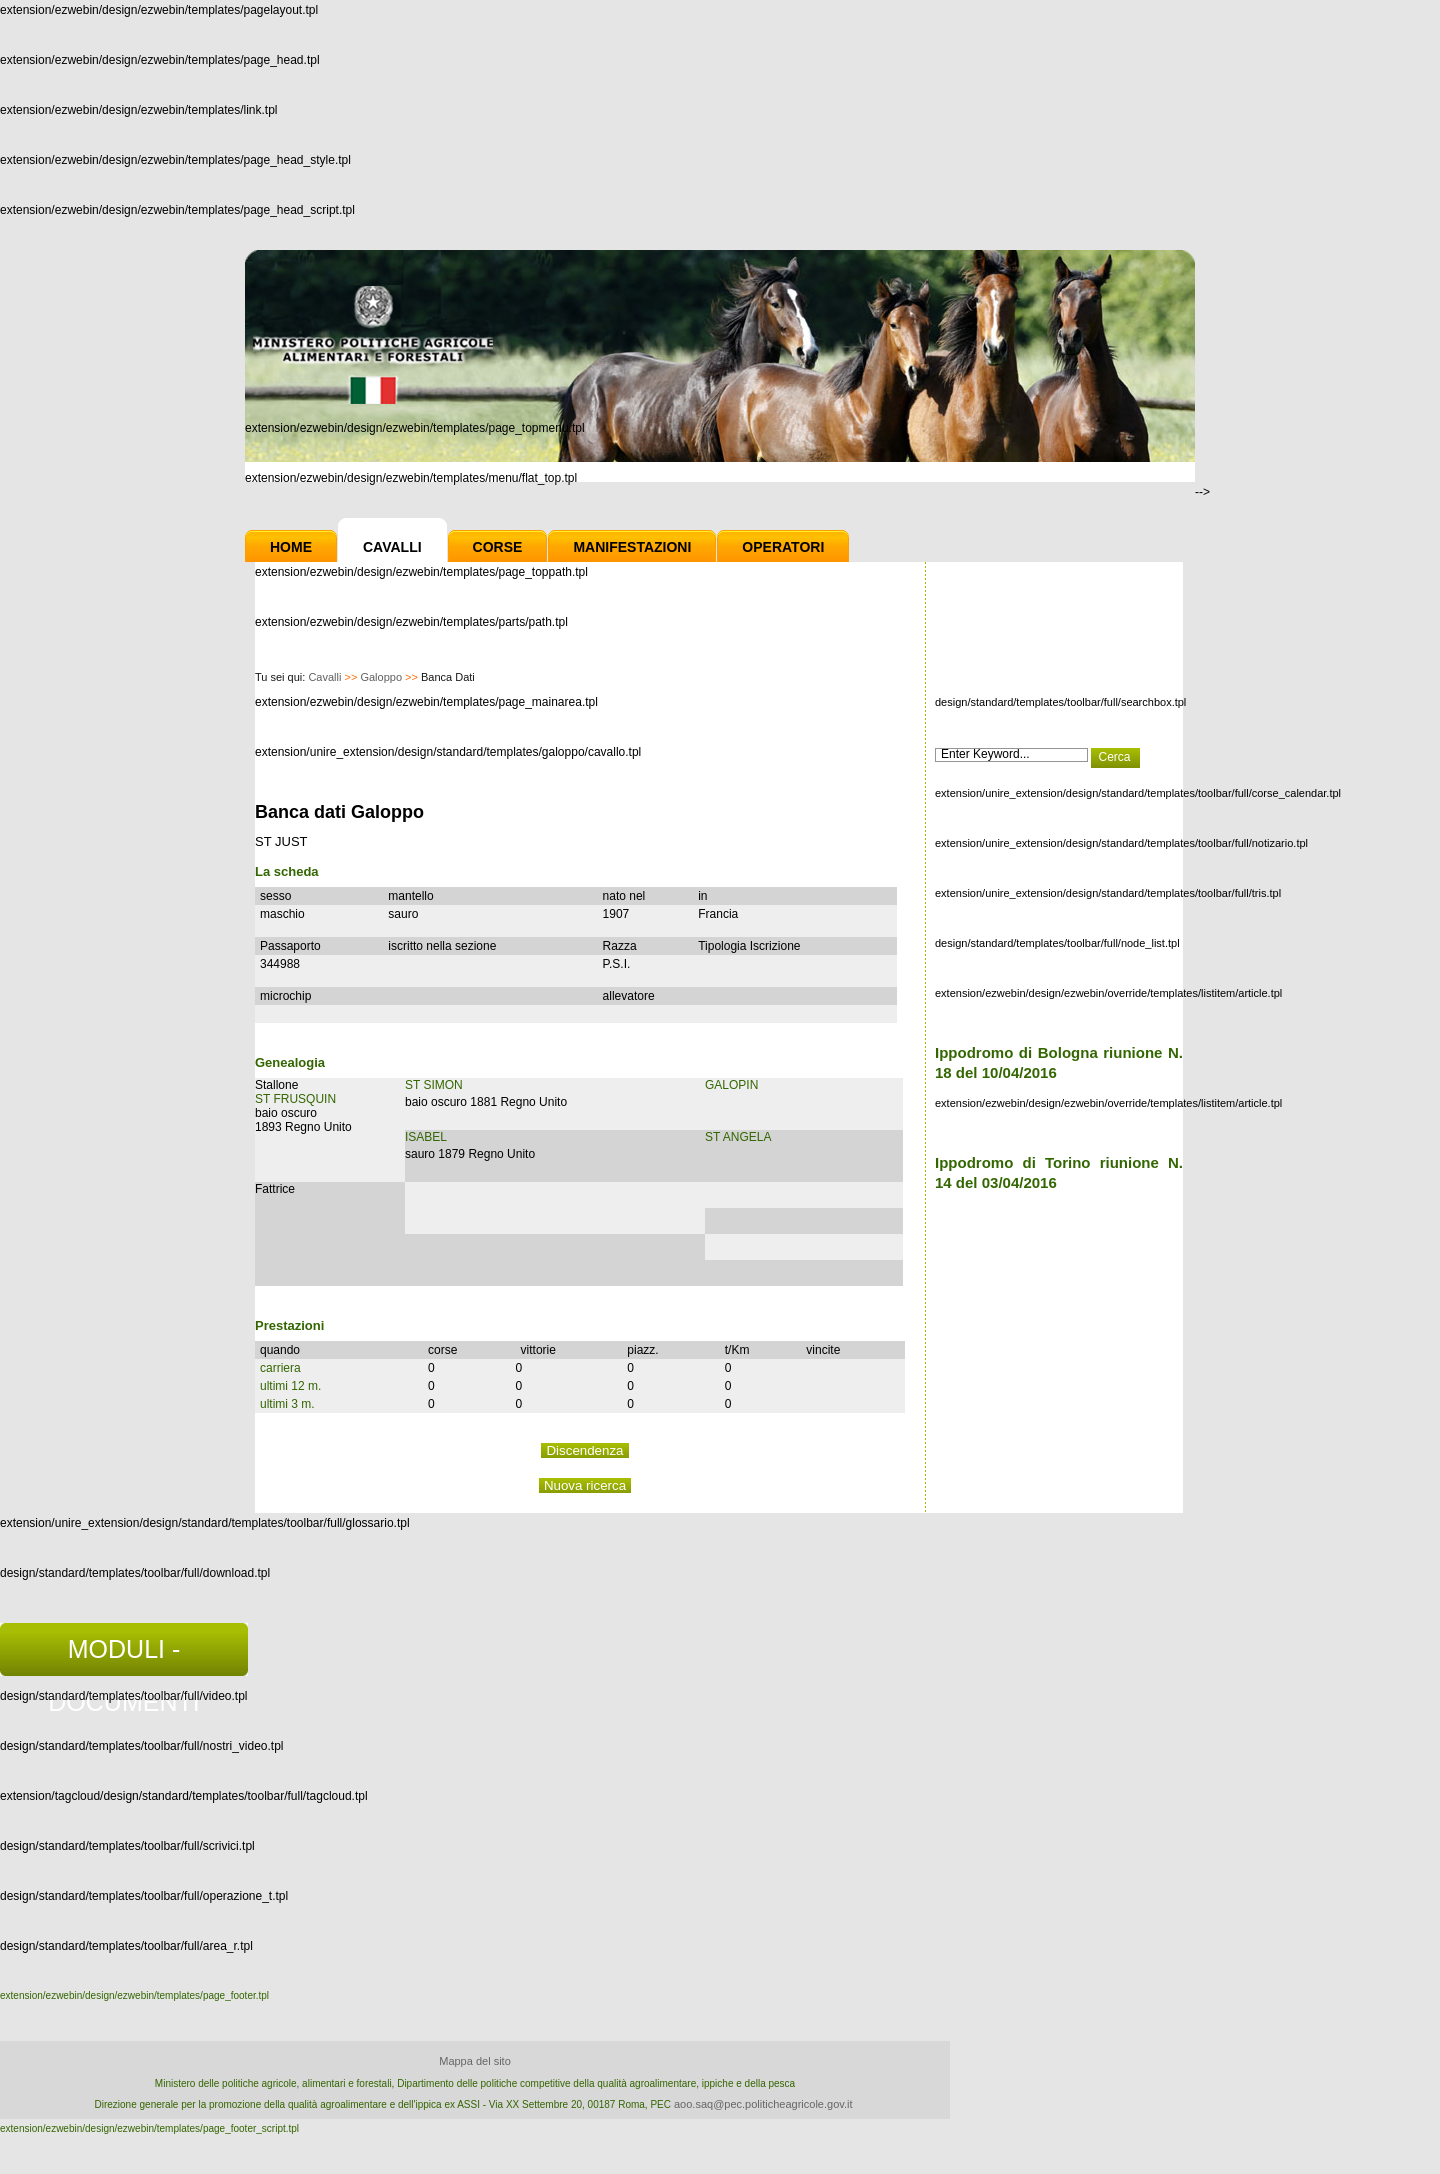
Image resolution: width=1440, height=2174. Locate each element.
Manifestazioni (632, 547)
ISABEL (426, 1137)
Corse (498, 547)
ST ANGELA (738, 1137)
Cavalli (392, 547)
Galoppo (381, 677)
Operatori (783, 547)
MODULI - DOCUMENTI (123, 1655)
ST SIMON (434, 1085)
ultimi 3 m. (287, 1404)
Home (291, 547)
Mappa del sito (475, 2061)
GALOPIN (731, 1085)
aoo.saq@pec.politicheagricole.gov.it (763, 2104)
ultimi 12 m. (290, 1386)
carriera (280, 1368)
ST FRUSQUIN (295, 1099)
